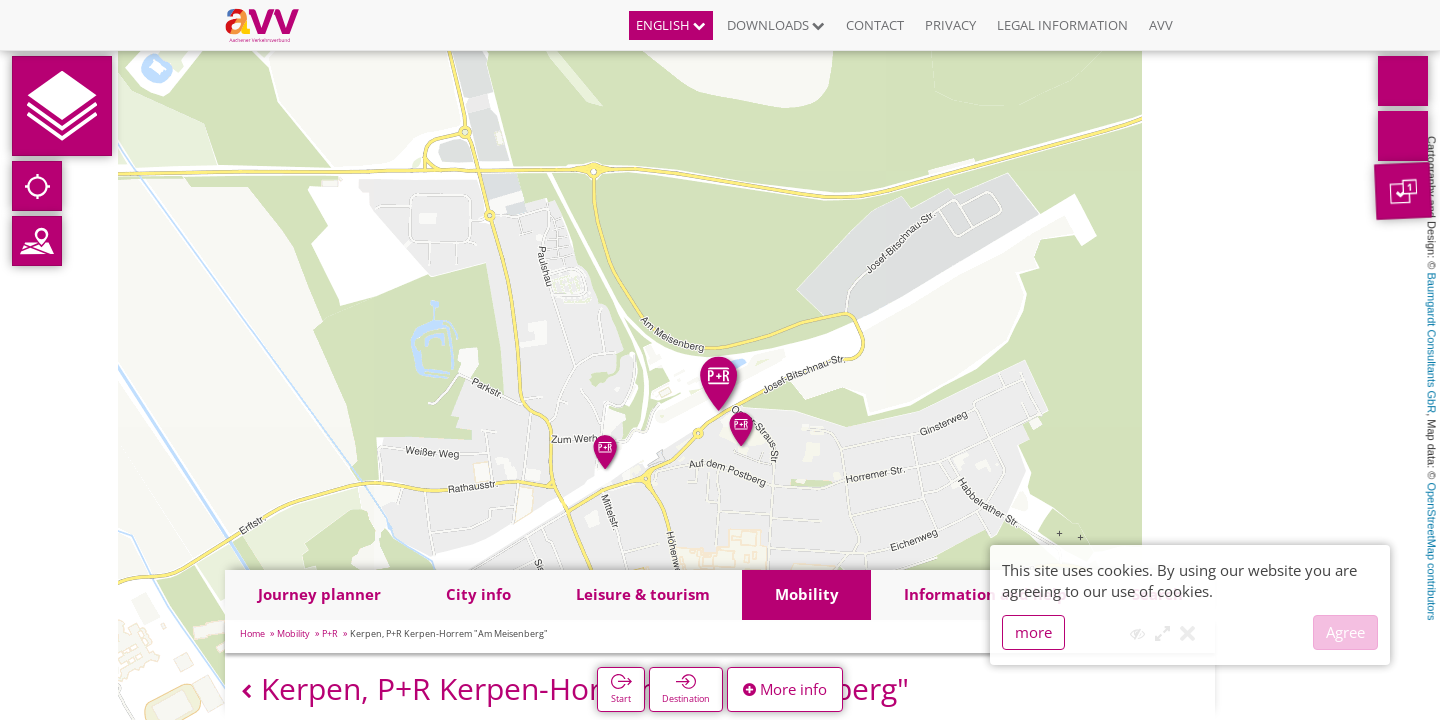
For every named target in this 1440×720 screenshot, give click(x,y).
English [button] (671, 25)
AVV (1161, 25)
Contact (875, 25)
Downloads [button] (776, 25)
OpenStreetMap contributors (1432, 551)
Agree (1345, 632)
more (1033, 632)
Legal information (1062, 25)
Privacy (950, 25)
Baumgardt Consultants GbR (1432, 343)
